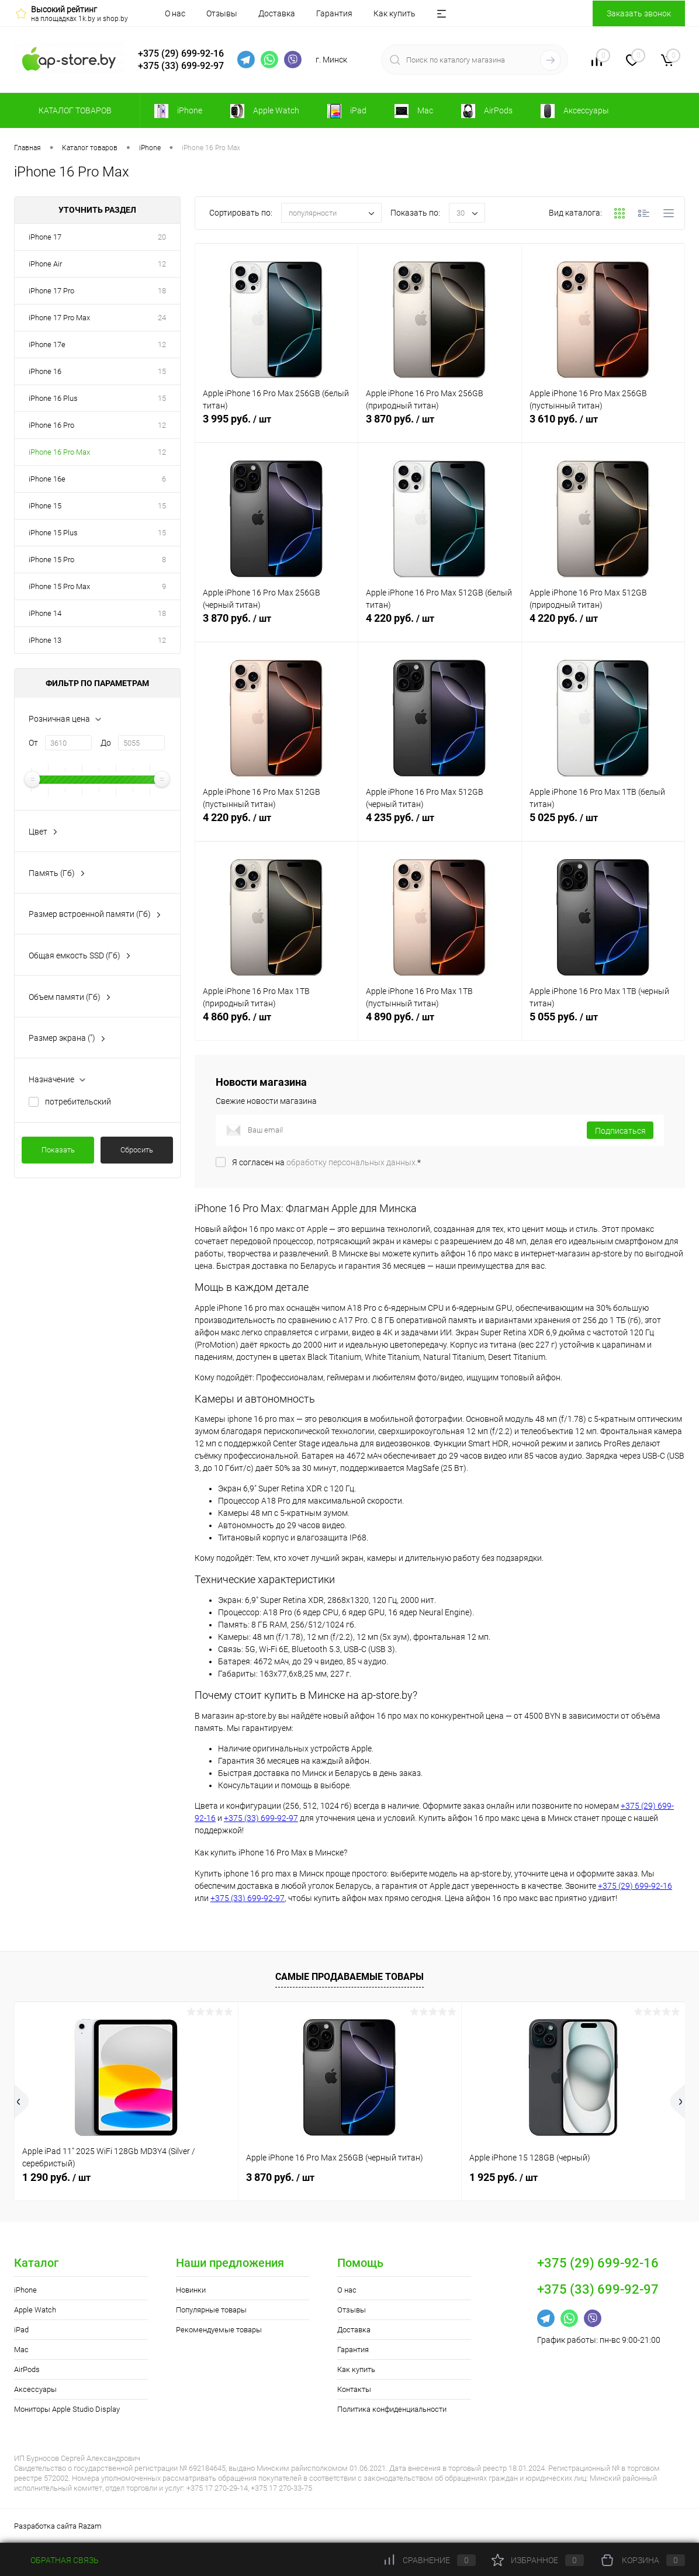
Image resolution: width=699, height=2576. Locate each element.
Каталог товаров (73, 110)
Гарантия (334, 13)
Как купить (394, 13)
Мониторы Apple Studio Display (67, 2409)
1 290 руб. (56, 2177)
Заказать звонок (639, 13)
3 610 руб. (603, 425)
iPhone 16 (45, 371)
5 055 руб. (603, 1023)
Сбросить (136, 1149)
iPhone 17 (45, 237)
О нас (175, 13)
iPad (21, 2329)
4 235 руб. (439, 824)
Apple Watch (35, 2309)
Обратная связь (56, 2560)
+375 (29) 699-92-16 (181, 53)
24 (162, 317)
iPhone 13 (45, 640)
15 (162, 371)
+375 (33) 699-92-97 (181, 65)
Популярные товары (211, 2309)
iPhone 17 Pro (51, 290)
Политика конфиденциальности (392, 2409)
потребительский (78, 1101)
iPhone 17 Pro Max (59, 317)
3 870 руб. (439, 425)
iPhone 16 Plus (53, 398)
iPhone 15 (45, 505)
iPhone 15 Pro (51, 559)
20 (162, 237)
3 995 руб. (276, 425)
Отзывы (221, 13)
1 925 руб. (503, 2177)
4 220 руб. (439, 625)
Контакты (354, 2389)
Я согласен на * (326, 1162)
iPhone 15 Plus (53, 532)
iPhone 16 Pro (51, 425)
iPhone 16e (47, 479)
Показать (58, 1149)
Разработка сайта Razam (58, 2526)
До (106, 742)
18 (162, 290)
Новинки (191, 2290)
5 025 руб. (603, 824)
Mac (21, 2349)
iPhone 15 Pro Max (59, 586)
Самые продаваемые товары (349, 1976)
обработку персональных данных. (351, 1162)
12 (162, 263)
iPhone (25, 2290)
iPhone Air (45, 263)
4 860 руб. (276, 1023)
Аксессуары (35, 2389)
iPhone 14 (45, 613)
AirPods (27, 2369)
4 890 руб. (439, 1023)
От (33, 742)
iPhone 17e (47, 344)
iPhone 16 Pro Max (59, 452)
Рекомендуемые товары (219, 2329)
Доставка (276, 13)
